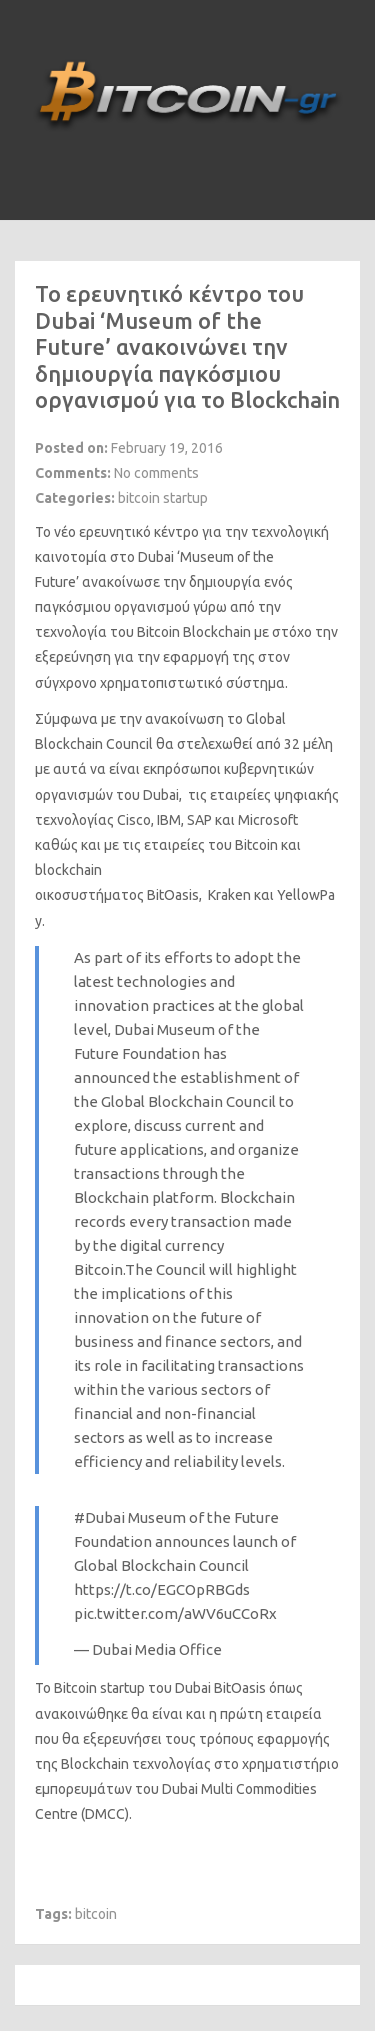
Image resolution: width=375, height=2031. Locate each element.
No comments (156, 473)
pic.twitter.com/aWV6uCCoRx (175, 1613)
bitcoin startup (163, 498)
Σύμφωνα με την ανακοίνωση (129, 719)
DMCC (105, 1814)
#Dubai (99, 1517)
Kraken (229, 895)
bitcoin (96, 1914)
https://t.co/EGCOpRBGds (162, 1589)
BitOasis (173, 895)
